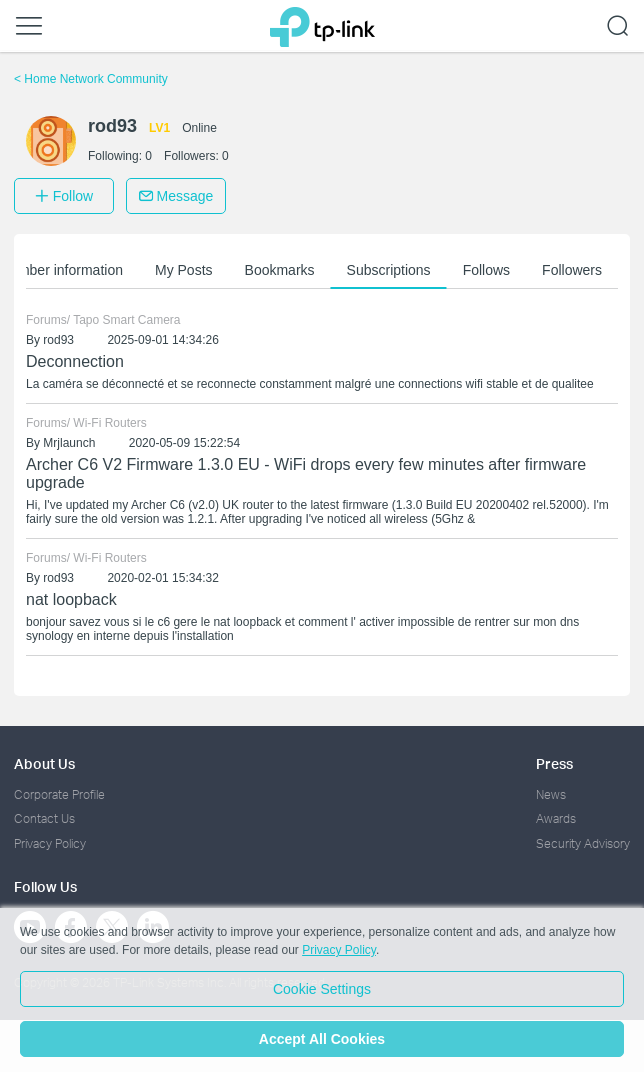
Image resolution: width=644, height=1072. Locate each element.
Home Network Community (91, 79)
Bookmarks (280, 270)
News (551, 794)
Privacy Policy (50, 843)
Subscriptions (389, 270)
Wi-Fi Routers (109, 423)
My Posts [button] (184, 270)
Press (554, 763)
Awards (556, 818)
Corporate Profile (59, 794)
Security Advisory (583, 843)
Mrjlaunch (69, 443)
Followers (572, 270)
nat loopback (71, 599)
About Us (44, 763)
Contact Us (44, 818)
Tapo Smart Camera (126, 320)
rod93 (58, 340)
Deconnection (75, 361)
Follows (486, 270)
